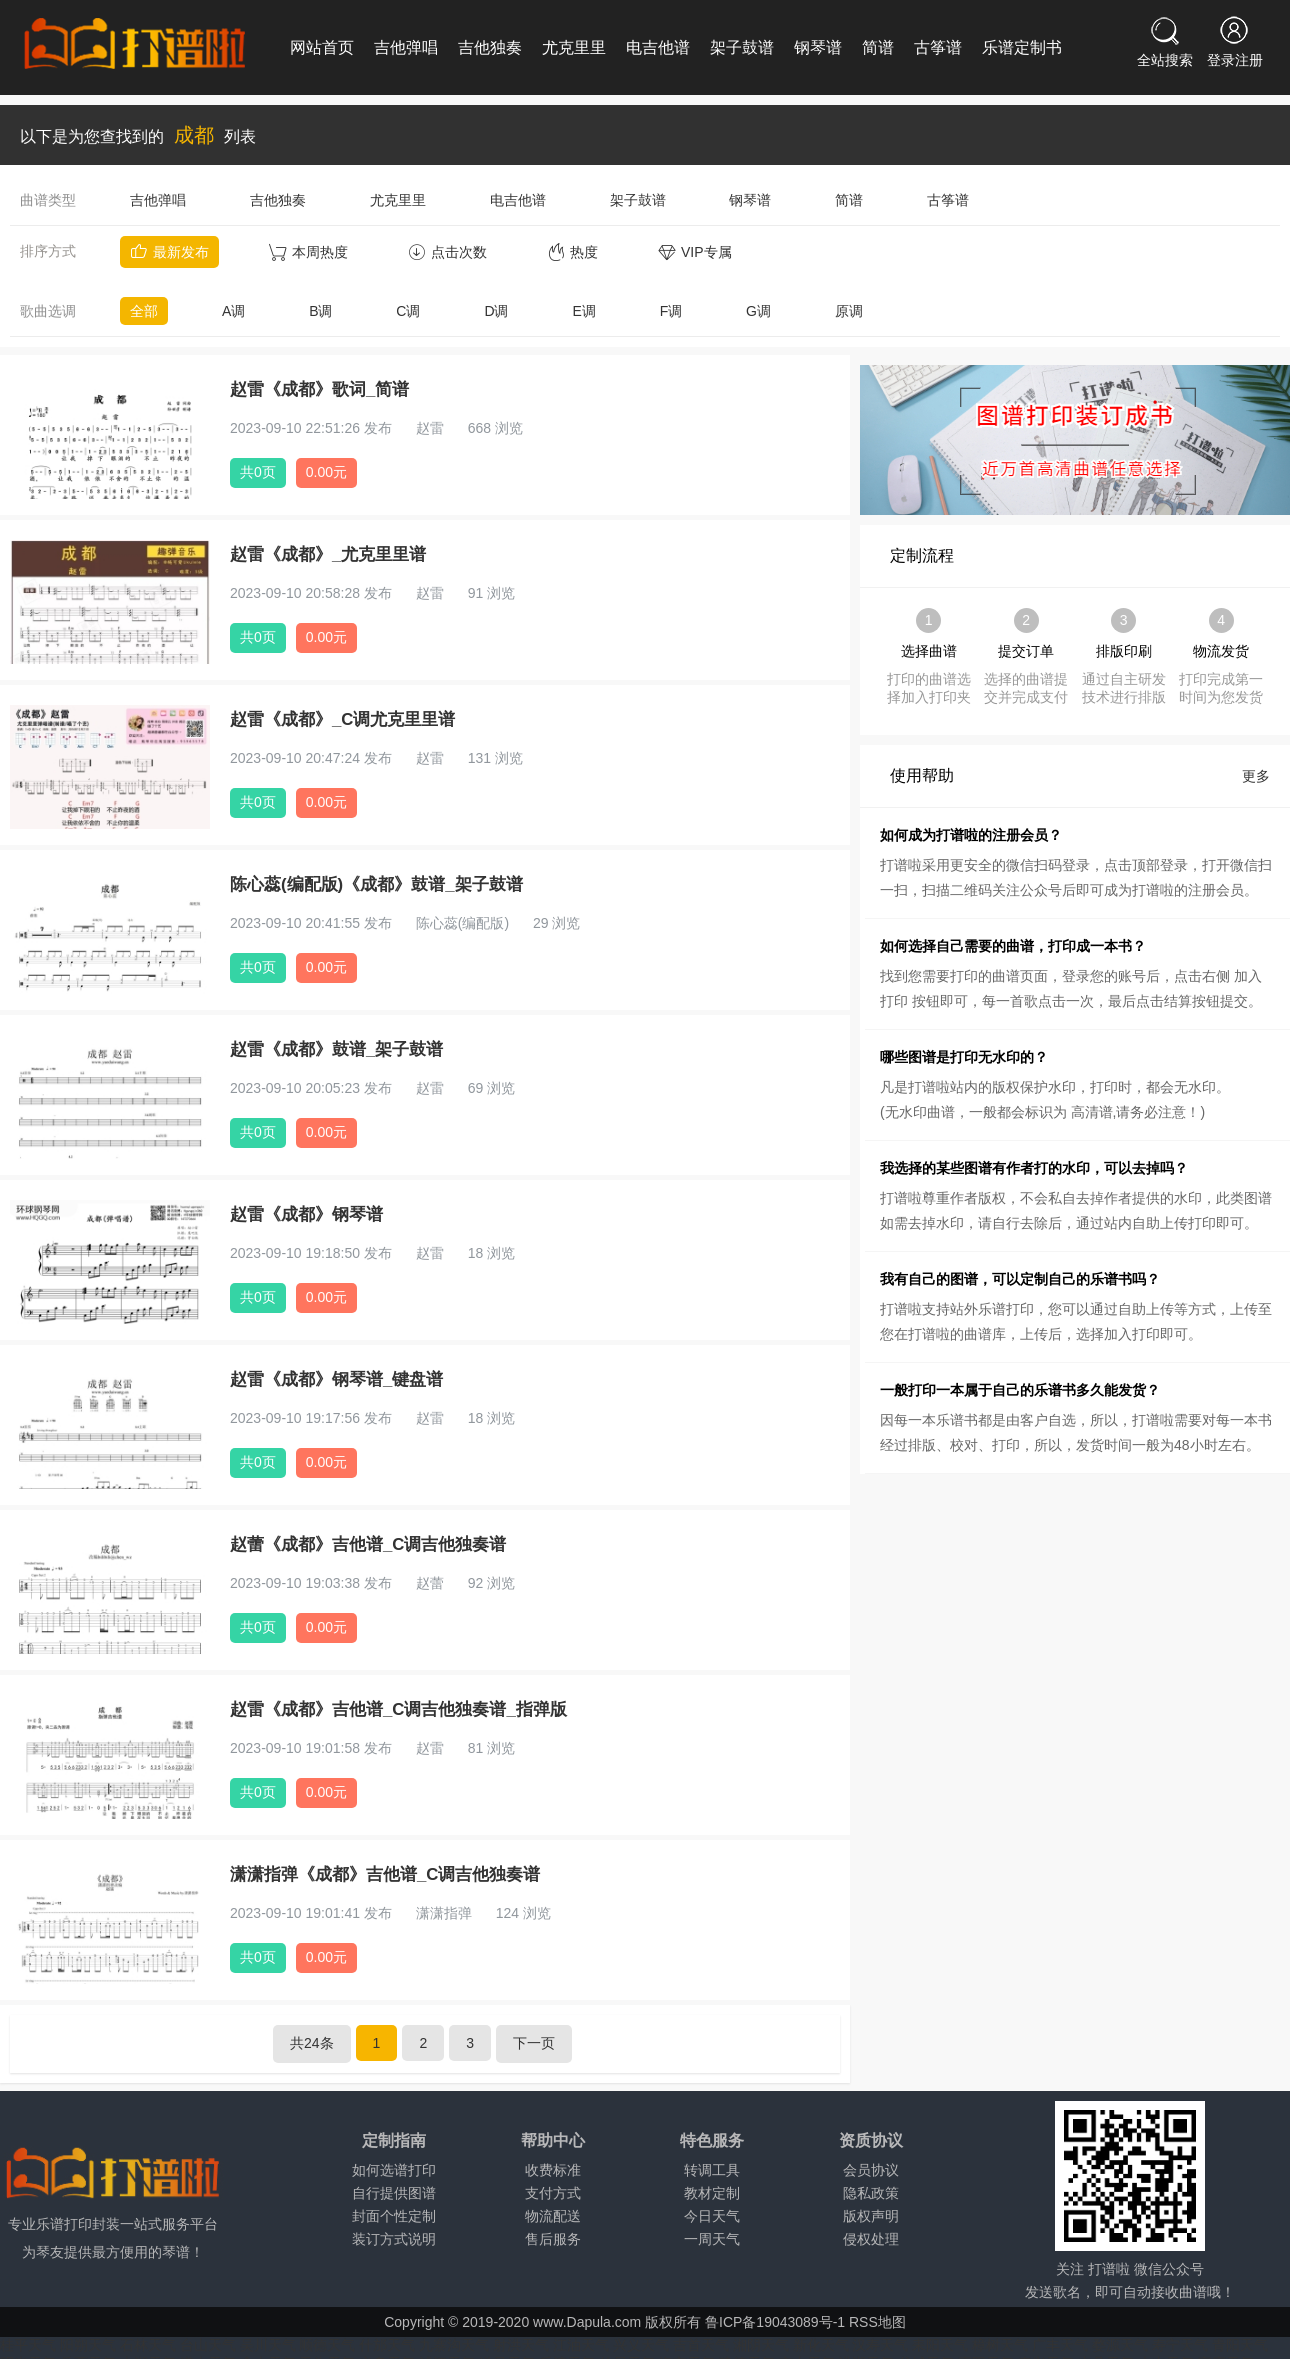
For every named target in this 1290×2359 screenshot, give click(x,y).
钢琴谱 (818, 47)
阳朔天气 (88, 2345)
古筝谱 (938, 47)
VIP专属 (695, 252)
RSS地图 (877, 2322)
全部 (144, 311)
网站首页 (322, 47)
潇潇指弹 (444, 1913)
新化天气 (821, 2345)
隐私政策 (871, 2193)
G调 (758, 311)
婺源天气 (1120, 2345)
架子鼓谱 (742, 47)
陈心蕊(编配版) (462, 923)
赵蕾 (430, 1583)
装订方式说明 (394, 2239)
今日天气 (712, 2216)
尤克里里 (574, 47)
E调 (583, 311)
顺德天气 (327, 2345)
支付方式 (553, 2193)
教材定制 (712, 2193)
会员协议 (871, 2170)
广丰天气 (1060, 2345)
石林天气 (148, 2345)
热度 (572, 252)
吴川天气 (268, 2345)
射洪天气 (521, 2345)
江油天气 (581, 2345)
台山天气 (208, 2345)
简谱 (878, 47)
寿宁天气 (1180, 2345)
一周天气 (712, 2239)
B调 (320, 311)
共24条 (312, 2043)
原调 (849, 311)
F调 (671, 311)
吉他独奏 (490, 47)
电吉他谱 (658, 47)
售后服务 (553, 2239)
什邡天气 (387, 2345)
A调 (233, 311)
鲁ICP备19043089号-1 (775, 2322)
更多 (1256, 776)
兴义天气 (641, 2345)
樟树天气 (1000, 2345)
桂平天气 (28, 2345)
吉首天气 (701, 2345)
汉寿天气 (880, 2345)
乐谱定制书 (1022, 47)
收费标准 (553, 2170)
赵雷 (430, 428)
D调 (496, 311)
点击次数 (447, 252)
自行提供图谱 (394, 2193)
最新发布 (169, 252)
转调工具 (712, 2170)
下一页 (534, 2043)
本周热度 (308, 252)
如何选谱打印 (394, 2170)
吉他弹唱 (406, 47)
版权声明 (871, 2216)
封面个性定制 (394, 2216)
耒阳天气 (940, 2345)
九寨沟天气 (454, 2345)
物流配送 (553, 2216)
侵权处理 (871, 2239)
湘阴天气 (761, 2345)
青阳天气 (1240, 2345)
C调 (408, 311)
